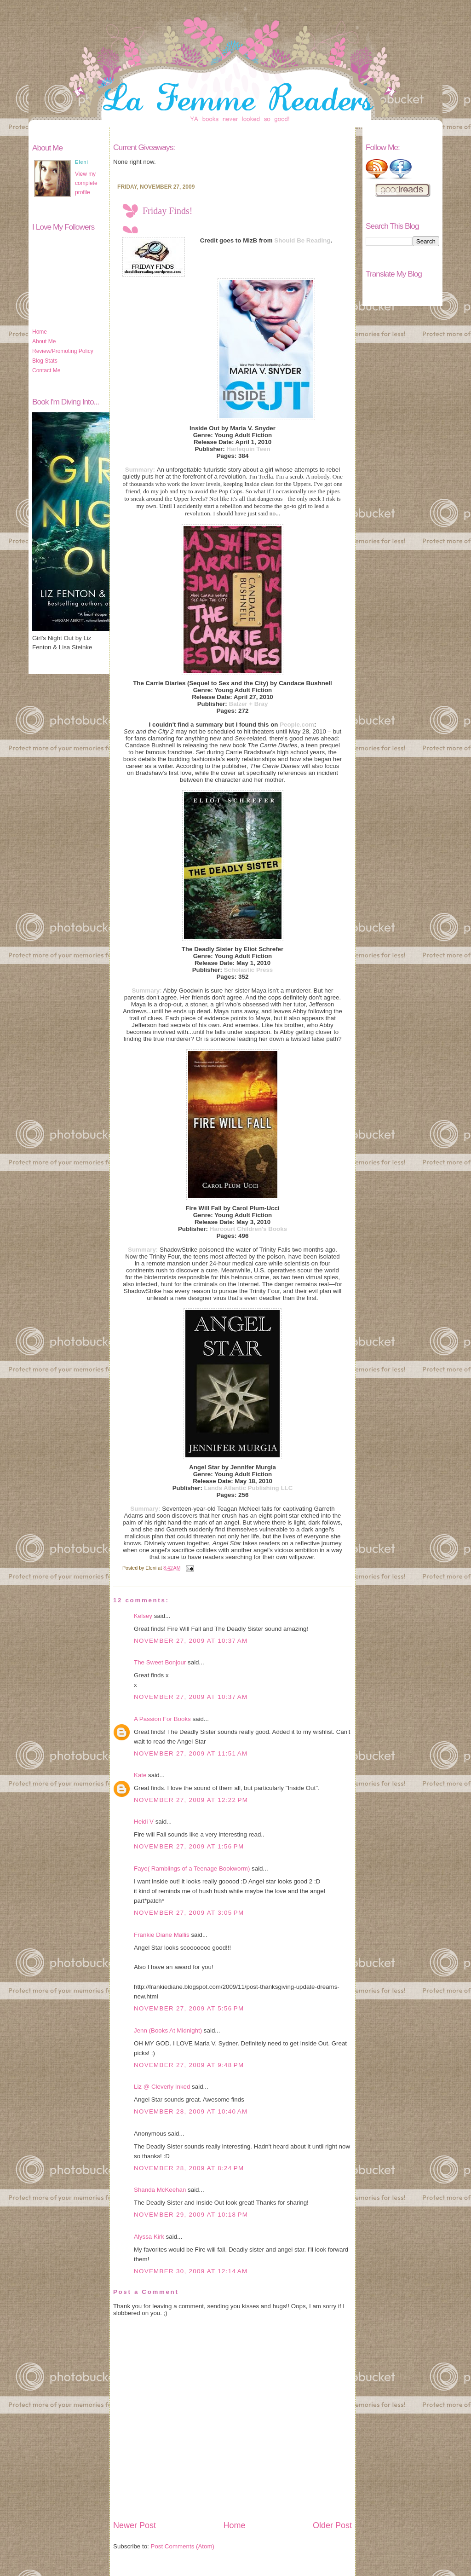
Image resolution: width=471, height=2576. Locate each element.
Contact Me (46, 370)
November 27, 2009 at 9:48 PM (189, 2065)
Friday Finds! (167, 211)
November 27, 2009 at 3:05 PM (189, 1912)
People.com (297, 724)
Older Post (332, 2525)
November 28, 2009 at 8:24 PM (189, 2168)
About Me (44, 341)
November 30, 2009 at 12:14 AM (190, 2271)
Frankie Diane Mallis (162, 1934)
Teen (262, 448)
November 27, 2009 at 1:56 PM (189, 1846)
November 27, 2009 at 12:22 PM (191, 1799)
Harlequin (240, 448)
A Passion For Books (162, 1718)
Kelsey (143, 1615)
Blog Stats (44, 361)
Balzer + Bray (248, 703)
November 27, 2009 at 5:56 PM (189, 2008)
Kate (140, 1775)
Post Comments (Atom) (183, 2546)
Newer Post (134, 2525)
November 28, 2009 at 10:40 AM (190, 2111)
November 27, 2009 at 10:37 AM (190, 1640)
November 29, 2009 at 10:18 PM (191, 2214)
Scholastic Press (248, 969)
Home (39, 332)
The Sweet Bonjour (160, 1662)
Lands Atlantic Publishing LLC (248, 1487)
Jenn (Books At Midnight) (168, 2030)
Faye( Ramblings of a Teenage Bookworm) (192, 1868)
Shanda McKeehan (160, 2189)
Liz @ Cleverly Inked (162, 2086)
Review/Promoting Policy (62, 351)
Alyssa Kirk (149, 2236)
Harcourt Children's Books (248, 1228)
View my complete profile (86, 183)
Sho (280, 240)
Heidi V (144, 1821)
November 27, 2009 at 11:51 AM (190, 1753)
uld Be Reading (308, 240)
